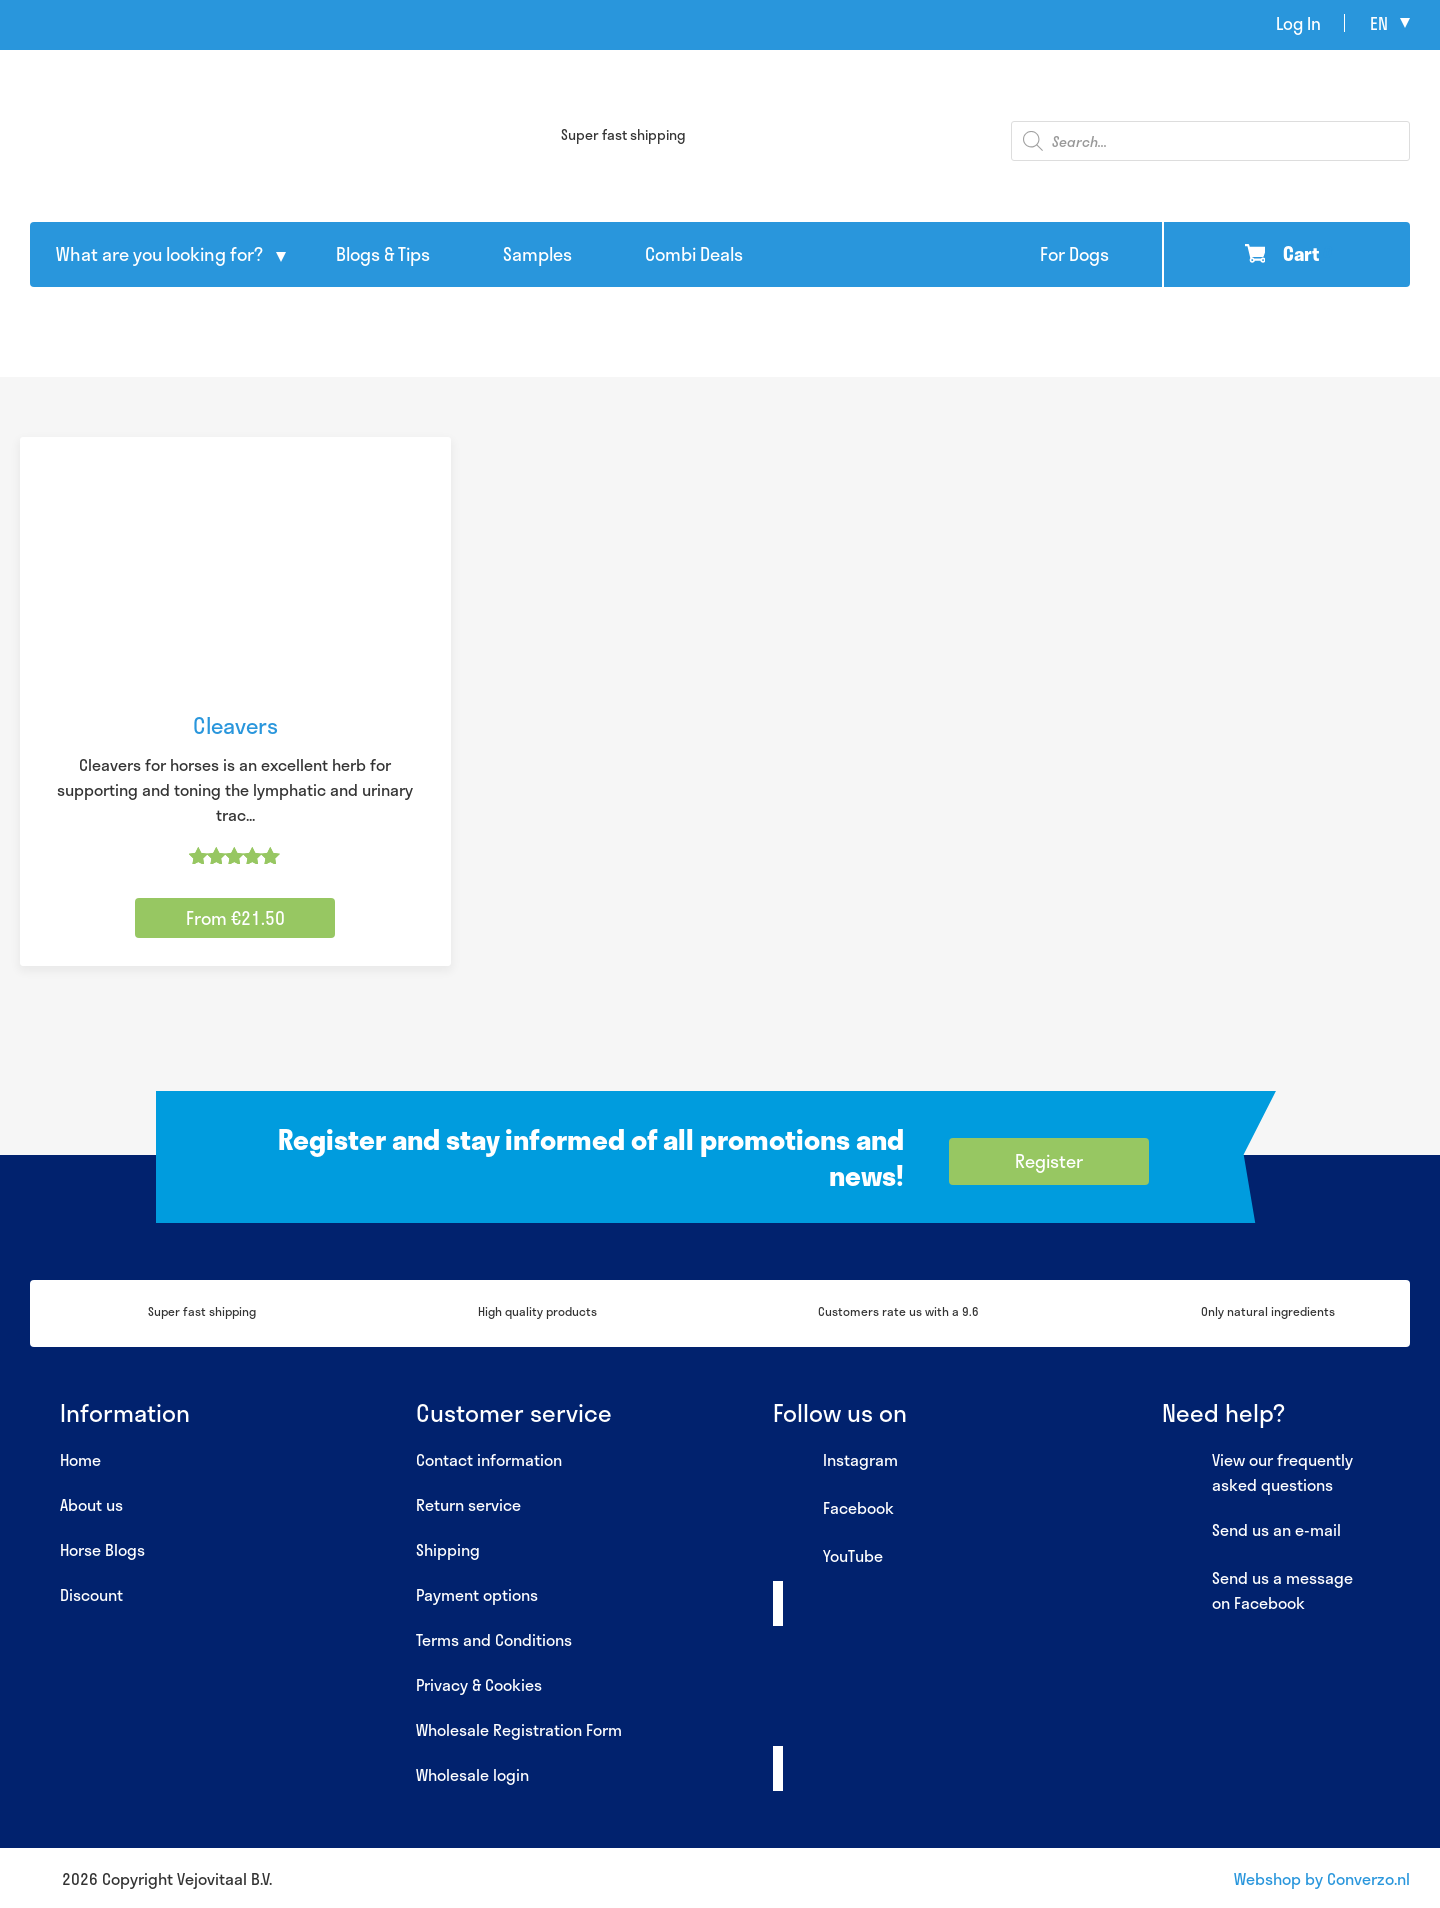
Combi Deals (694, 254)
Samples (537, 254)
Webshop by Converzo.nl (1322, 1878)
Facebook (833, 1509)
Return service (468, 1504)
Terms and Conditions (494, 1639)
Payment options (477, 1594)
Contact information (489, 1459)
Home (80, 1459)
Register (1049, 1161)
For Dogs (1074, 254)
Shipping (448, 1549)
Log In (1298, 23)
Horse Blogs (102, 1549)
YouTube (828, 1557)
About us (91, 1504)
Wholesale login (472, 1774)
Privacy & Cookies (479, 1684)
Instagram (835, 1461)
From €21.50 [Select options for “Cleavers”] (235, 918)
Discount (91, 1594)
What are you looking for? (159, 254)
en (1379, 23)
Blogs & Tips (383, 254)
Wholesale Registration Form (519, 1729)
